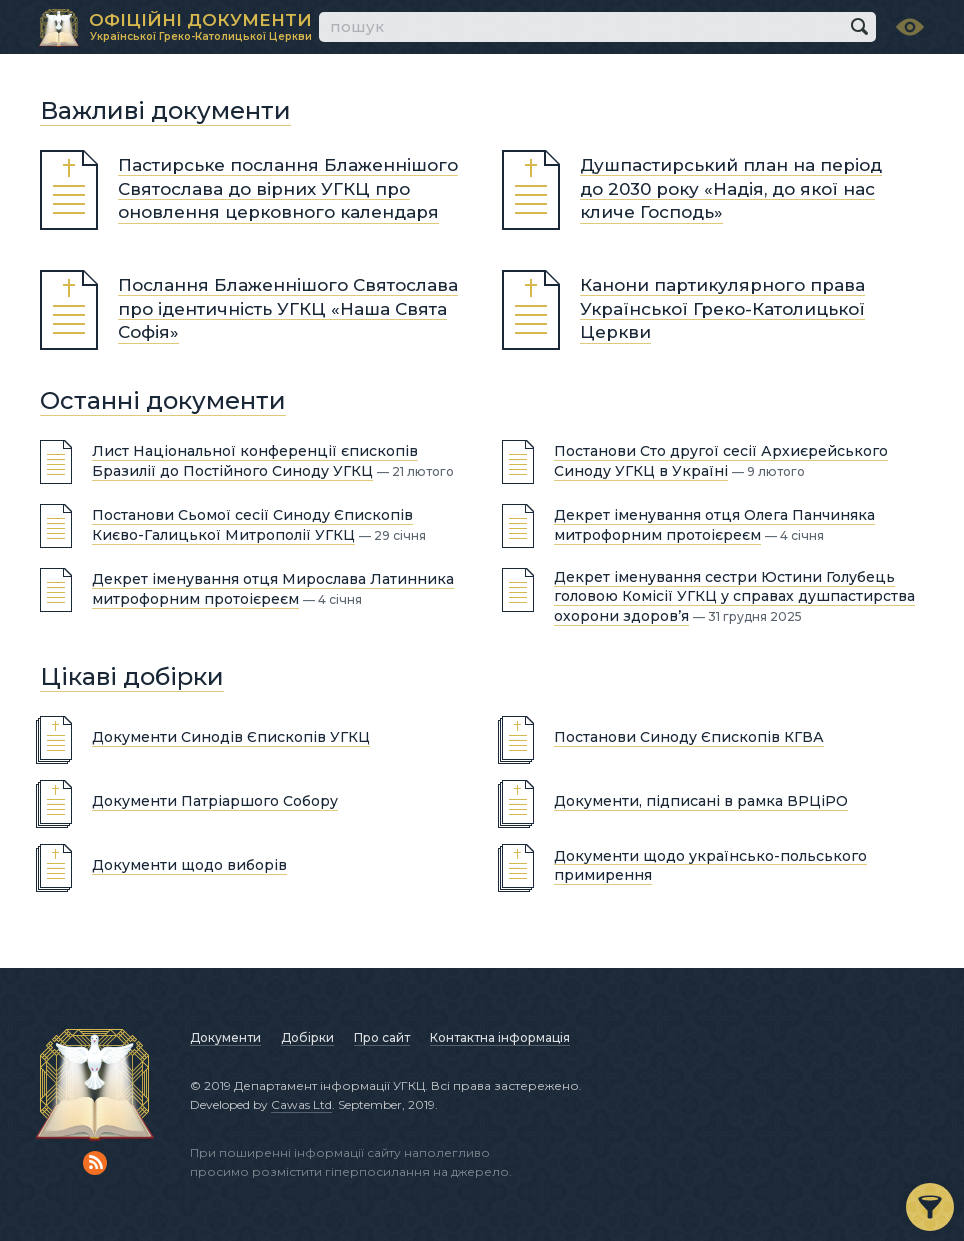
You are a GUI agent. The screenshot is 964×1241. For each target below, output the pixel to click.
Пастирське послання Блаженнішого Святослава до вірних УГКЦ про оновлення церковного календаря (288, 189)
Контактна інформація (500, 1037)
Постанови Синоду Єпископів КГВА (689, 737)
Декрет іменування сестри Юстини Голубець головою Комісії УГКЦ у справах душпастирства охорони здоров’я (734, 596)
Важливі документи (165, 110)
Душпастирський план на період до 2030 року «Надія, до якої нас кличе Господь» (731, 189)
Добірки (307, 1037)
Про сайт (382, 1037)
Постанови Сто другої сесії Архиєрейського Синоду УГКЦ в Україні (721, 461)
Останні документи (163, 400)
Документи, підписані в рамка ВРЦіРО (701, 801)
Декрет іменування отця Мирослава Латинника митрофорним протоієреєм (273, 589)
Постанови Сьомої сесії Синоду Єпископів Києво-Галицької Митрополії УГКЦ (252, 525)
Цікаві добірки (132, 676)
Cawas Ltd (301, 1104)
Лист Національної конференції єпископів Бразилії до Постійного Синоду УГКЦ (255, 461)
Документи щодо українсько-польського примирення (710, 865)
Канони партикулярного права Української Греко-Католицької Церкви (722, 309)
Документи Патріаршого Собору (215, 801)
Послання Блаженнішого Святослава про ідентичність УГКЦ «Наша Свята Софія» (288, 309)
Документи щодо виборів (189, 865)
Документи (225, 1037)
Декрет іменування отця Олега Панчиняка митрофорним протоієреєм (714, 525)
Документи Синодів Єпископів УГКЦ (231, 737)
